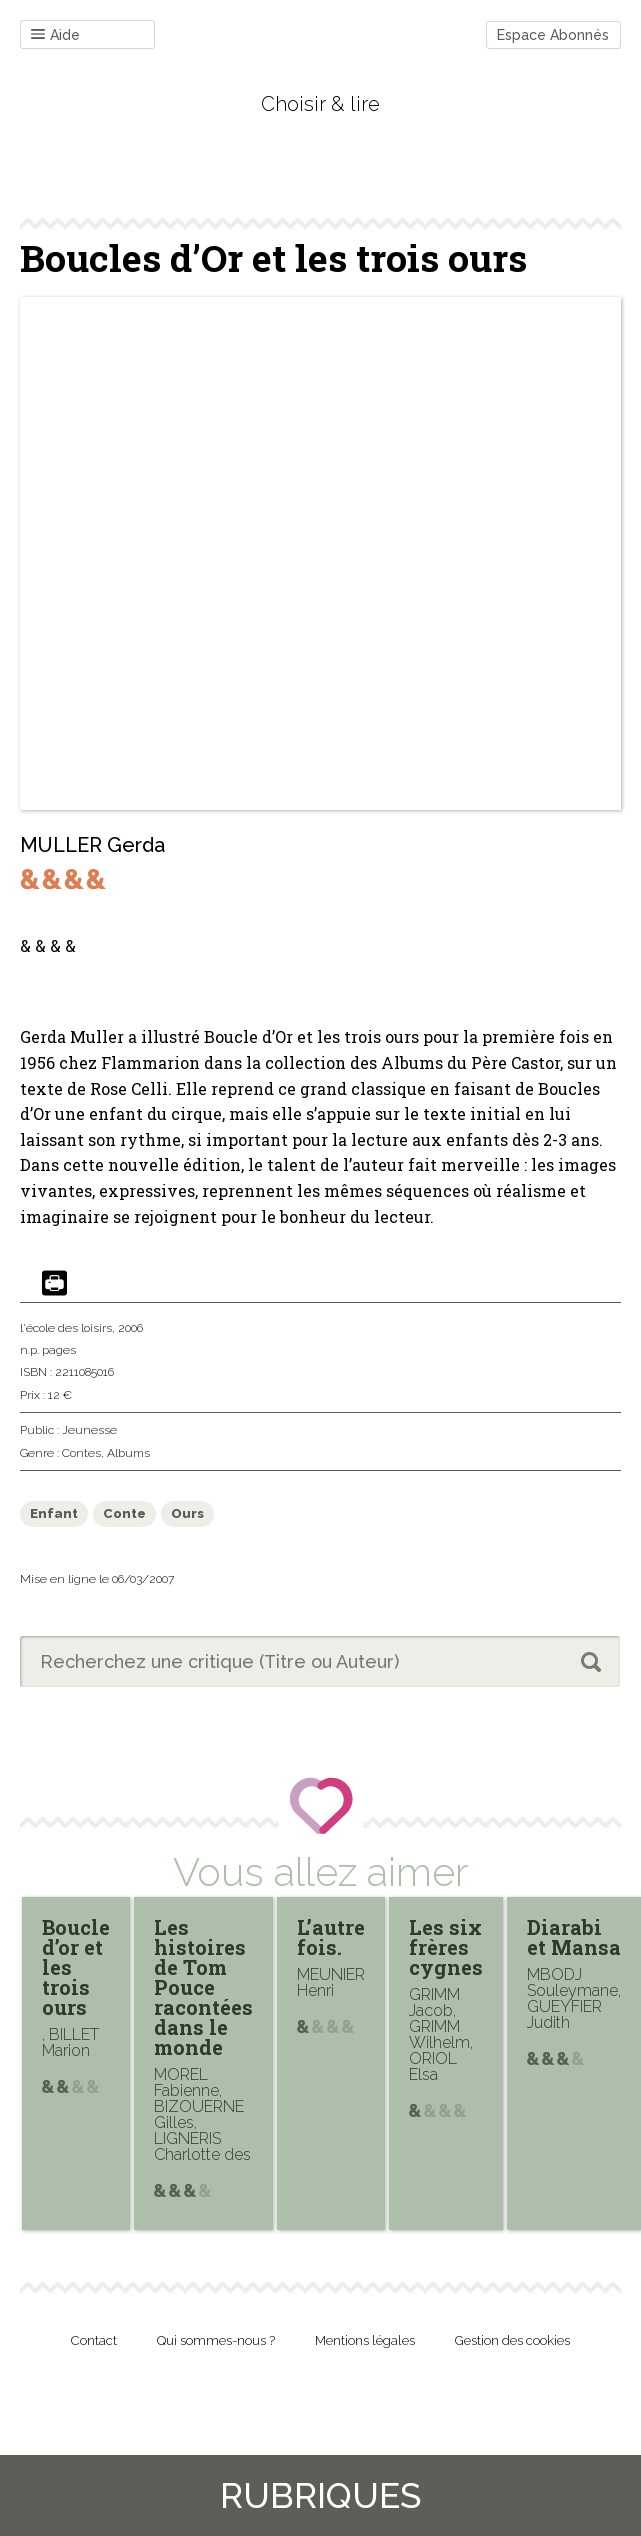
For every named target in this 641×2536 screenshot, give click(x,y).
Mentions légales (365, 2340)
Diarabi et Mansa (574, 1937)
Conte (124, 1513)
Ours (187, 1513)
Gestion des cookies (512, 2340)
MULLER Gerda (92, 845)
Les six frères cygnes (446, 1947)
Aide (55, 35)
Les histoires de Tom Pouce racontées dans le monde (203, 1987)
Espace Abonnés (553, 35)
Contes (81, 1453)
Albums (128, 1453)
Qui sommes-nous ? (216, 2340)
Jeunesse (89, 1430)
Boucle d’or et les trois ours (76, 1967)
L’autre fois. (331, 1937)
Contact (94, 2340)
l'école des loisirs (66, 1328)
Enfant (54, 1513)
